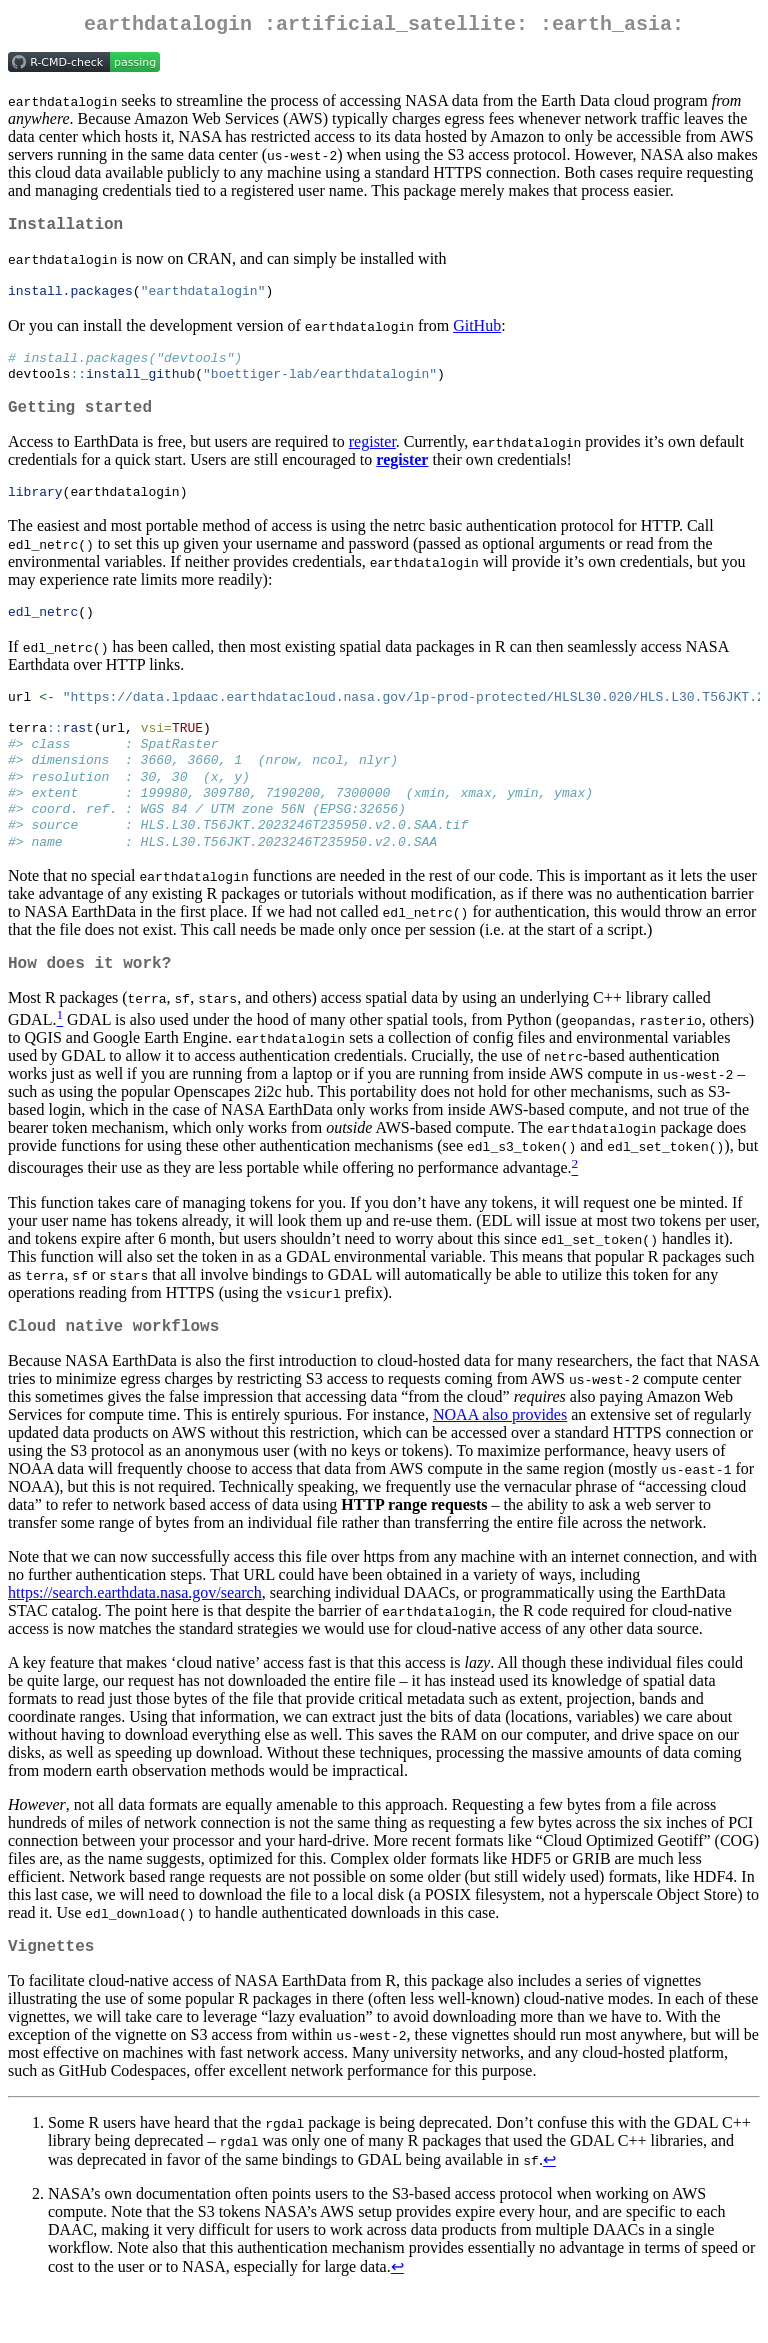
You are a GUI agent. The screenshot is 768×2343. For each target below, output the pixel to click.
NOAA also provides (500, 1461)
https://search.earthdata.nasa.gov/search (135, 1639)
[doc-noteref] (59, 1063)
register (372, 458)
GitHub (477, 334)
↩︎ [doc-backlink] (549, 2210)
